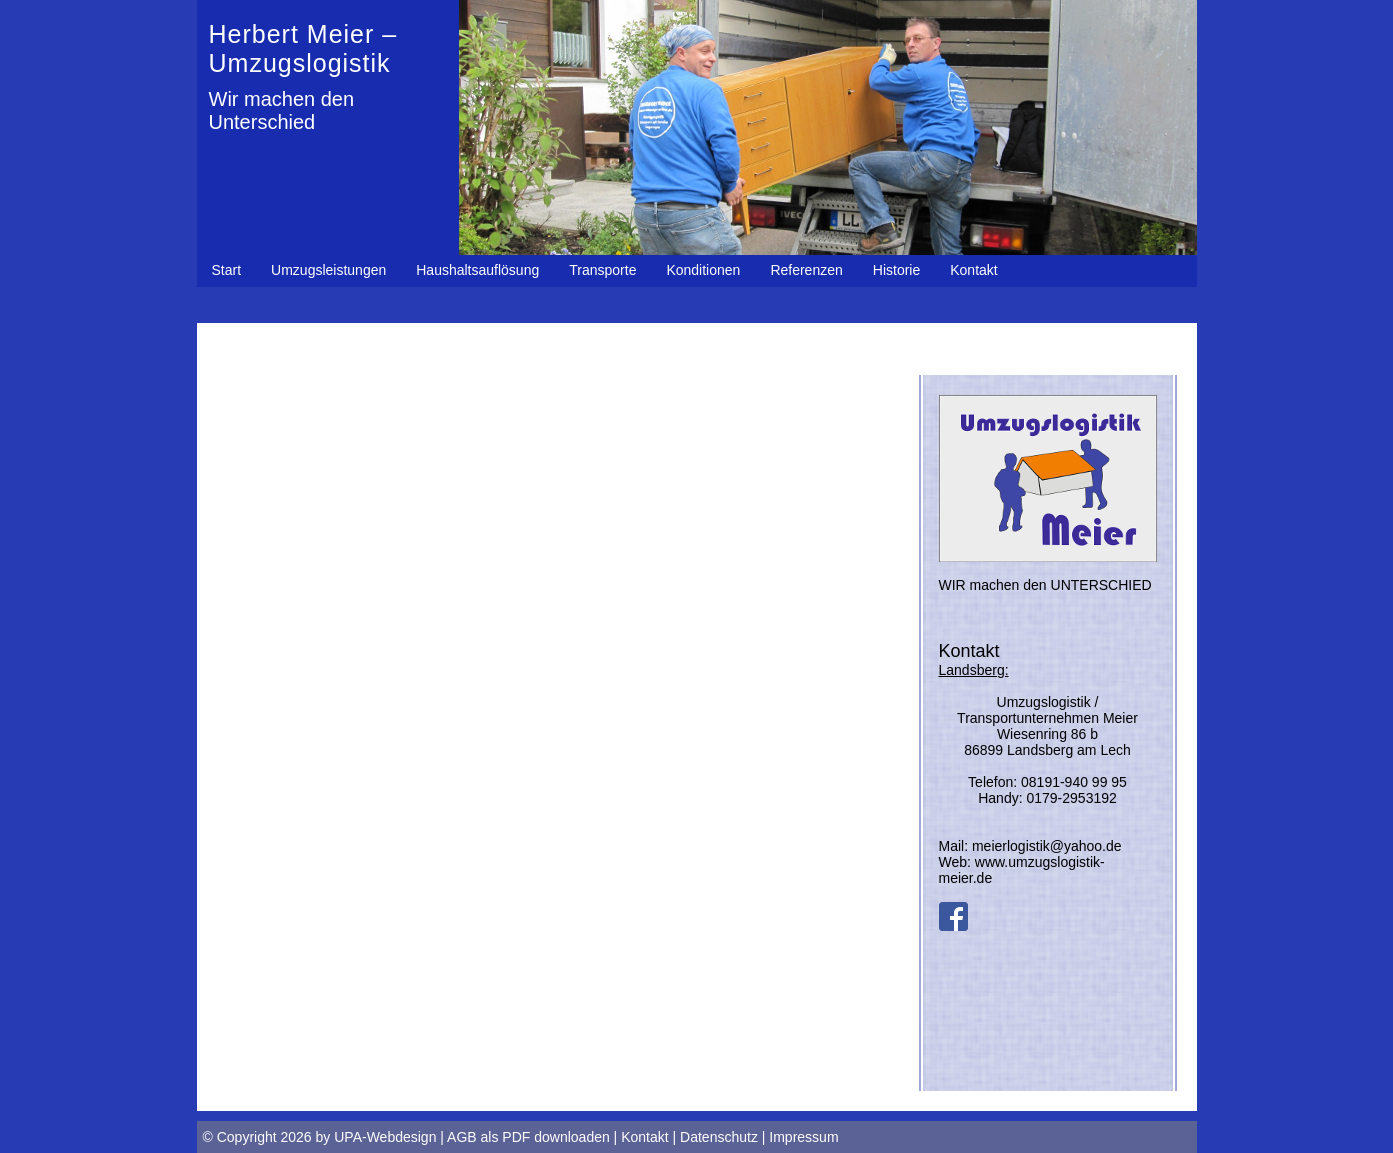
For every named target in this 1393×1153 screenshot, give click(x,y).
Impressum (803, 1137)
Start (227, 270)
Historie (896, 270)
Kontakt (973, 270)
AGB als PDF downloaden (528, 1137)
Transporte (602, 270)
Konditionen (703, 270)
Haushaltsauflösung (477, 270)
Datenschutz (719, 1137)
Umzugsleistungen (328, 270)
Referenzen (806, 270)
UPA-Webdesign (385, 1137)
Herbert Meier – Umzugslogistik (303, 48)
